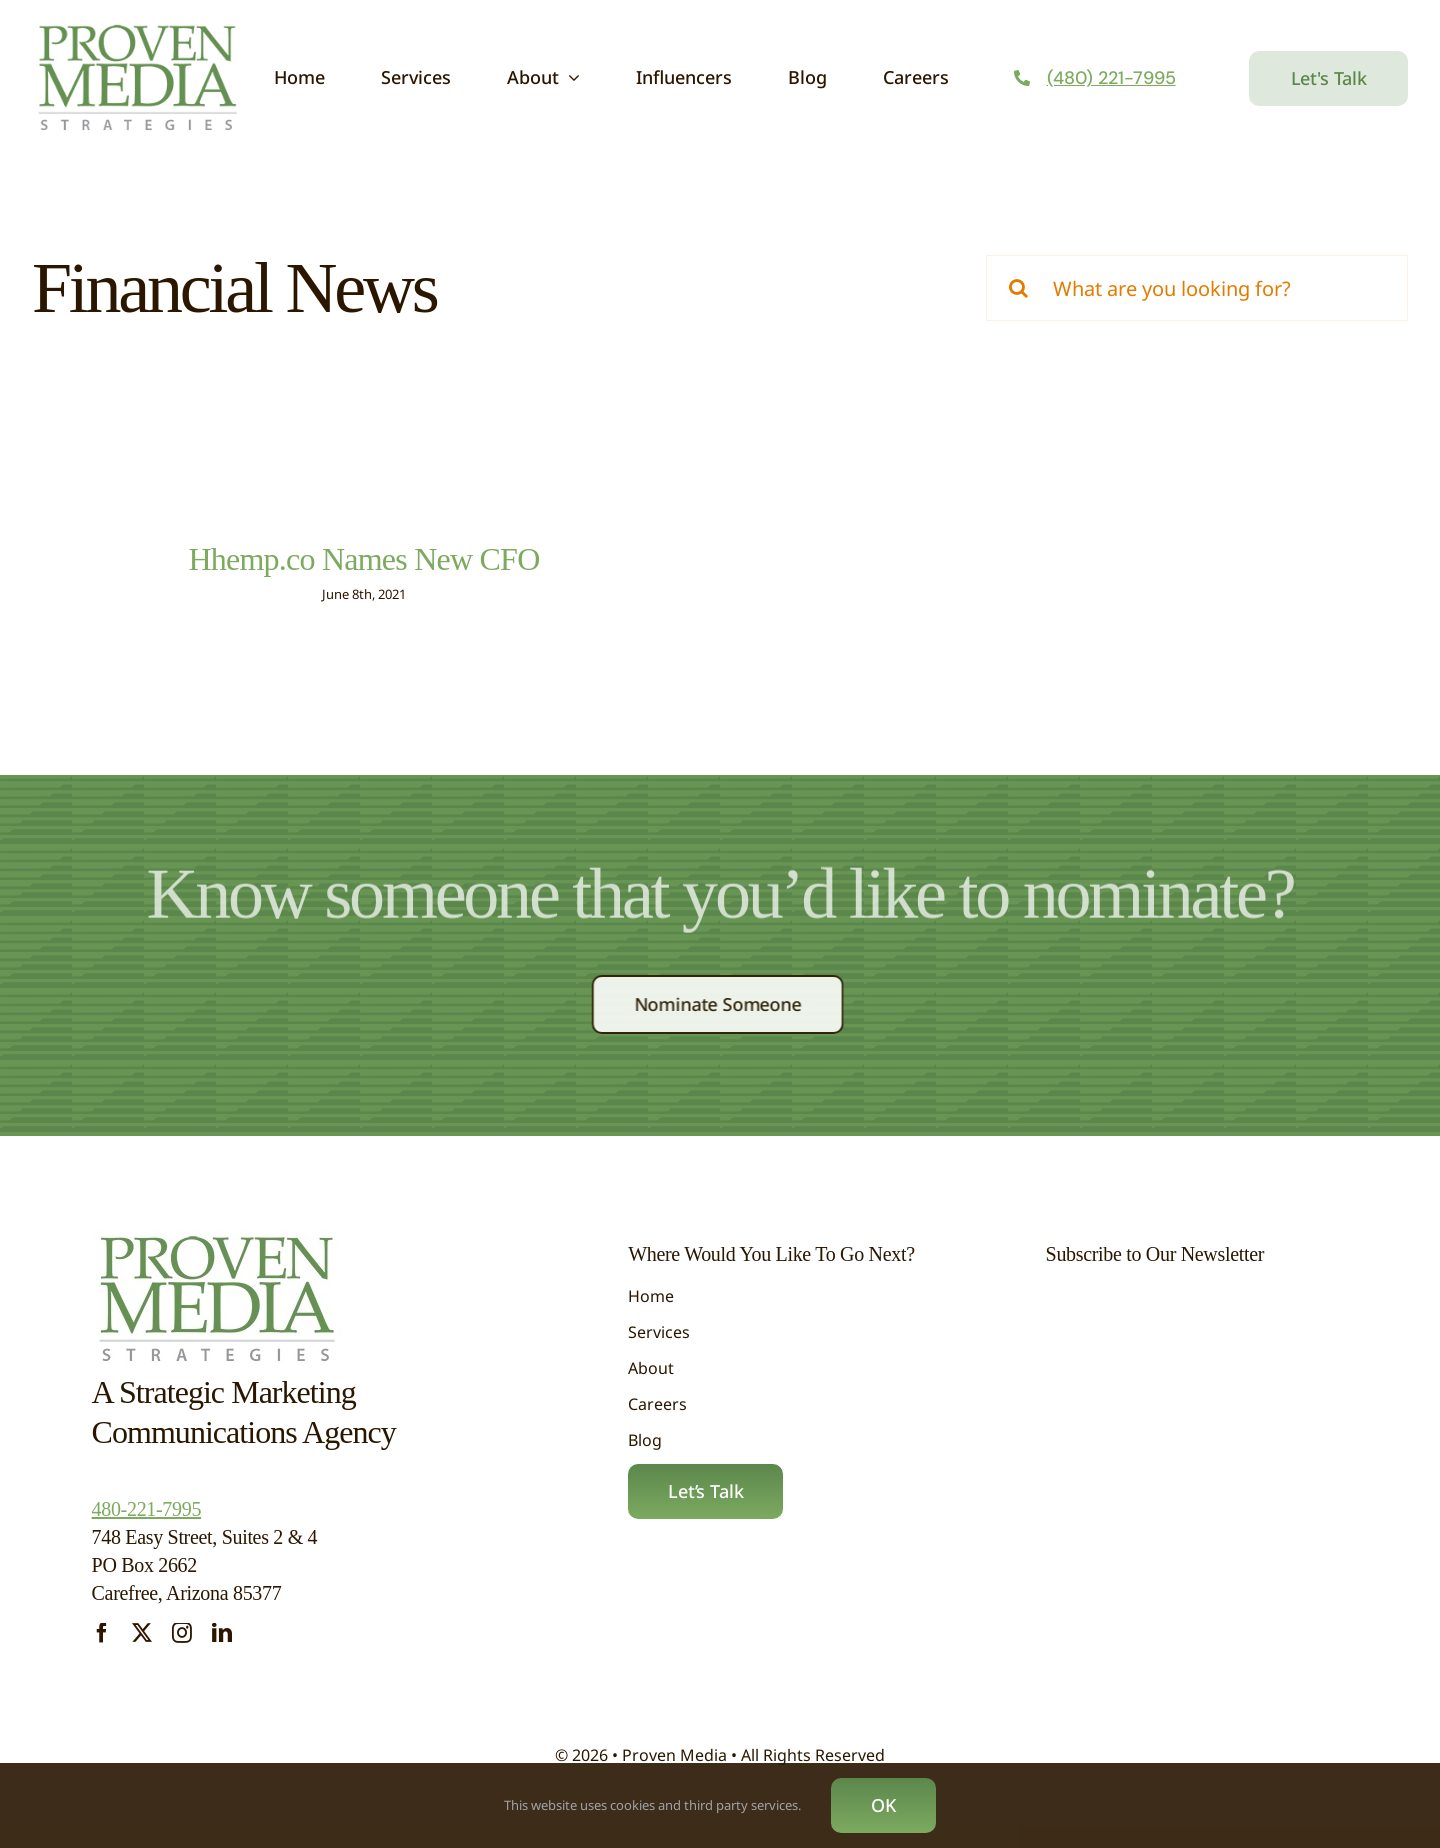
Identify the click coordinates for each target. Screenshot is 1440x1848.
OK (883, 1805)
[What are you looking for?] (1197, 288)
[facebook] (102, 1633)
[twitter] (142, 1633)
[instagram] (182, 1633)
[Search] (1019, 288)
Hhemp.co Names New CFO (363, 559)
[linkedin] (222, 1633)
